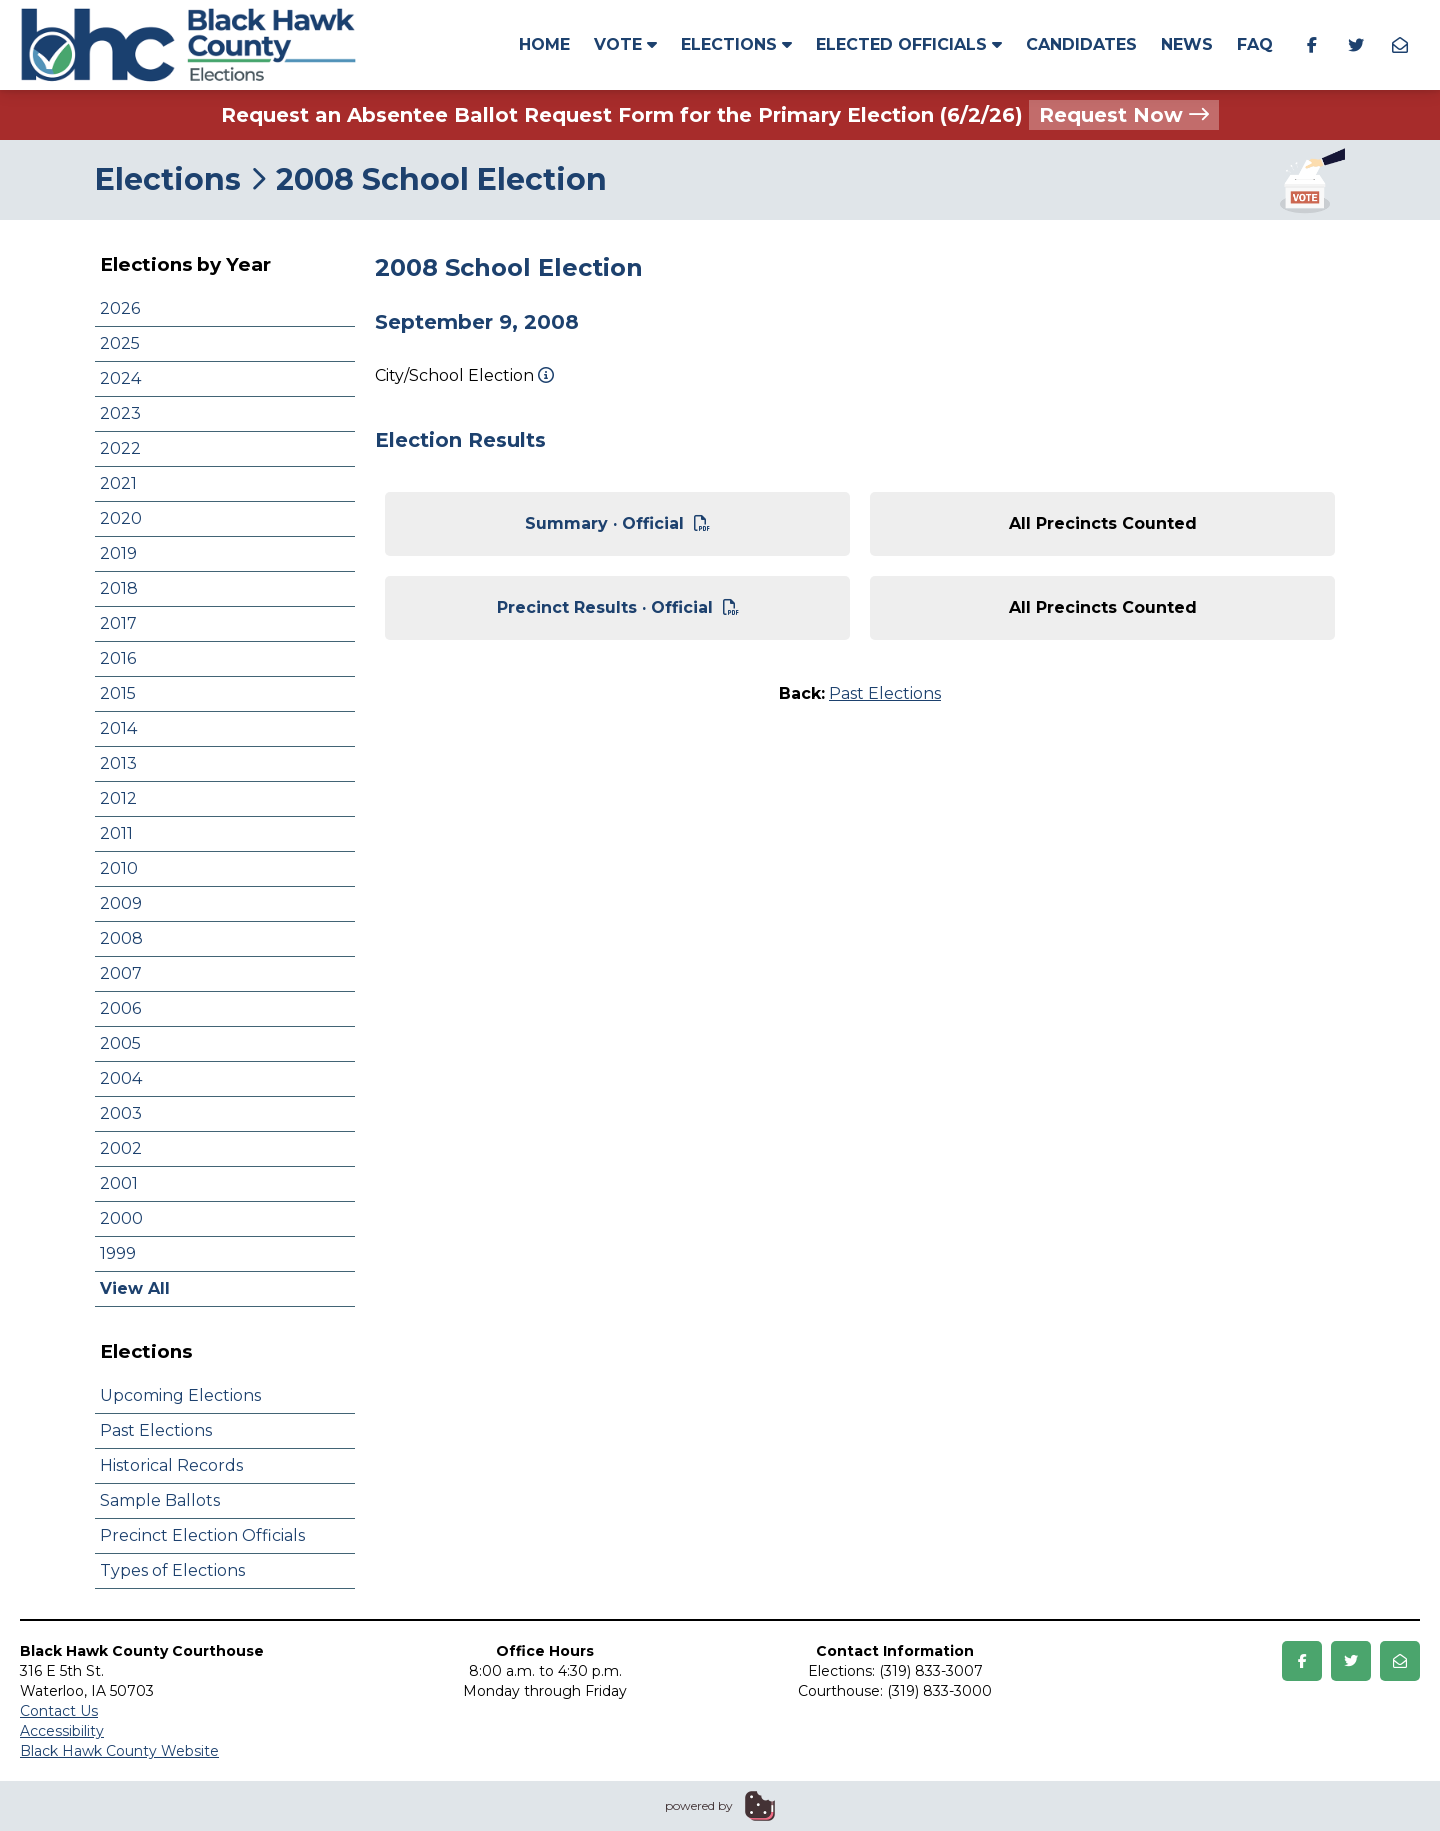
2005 (120, 1043)
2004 (121, 1078)
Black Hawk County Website (119, 1751)
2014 (118, 728)
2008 (121, 938)
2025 (120, 343)
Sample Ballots (160, 1500)
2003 (121, 1113)
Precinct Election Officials (202, 1535)
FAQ (1255, 44)
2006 (120, 1008)
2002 (121, 1148)
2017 (118, 623)
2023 (120, 413)
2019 (118, 553)
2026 (120, 308)
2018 (119, 588)
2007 (121, 973)
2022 (120, 448)
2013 (118, 763)
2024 (120, 378)
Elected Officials (909, 44)
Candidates (1081, 44)
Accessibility (62, 1731)
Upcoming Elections (180, 1395)
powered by (699, 1805)
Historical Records (171, 1465)
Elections (736, 44)
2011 (116, 833)
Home (544, 44)
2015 (118, 693)
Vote (625, 44)
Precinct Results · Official (618, 607)
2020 (121, 518)
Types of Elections (172, 1570)
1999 (118, 1253)
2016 (118, 658)
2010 (119, 868)
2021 (118, 483)
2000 (121, 1218)
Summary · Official (617, 523)
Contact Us (59, 1711)
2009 (121, 903)
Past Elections (156, 1430)
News (1187, 44)
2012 (118, 798)
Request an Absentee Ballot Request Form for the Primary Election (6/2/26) (720, 115)
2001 (119, 1183)
